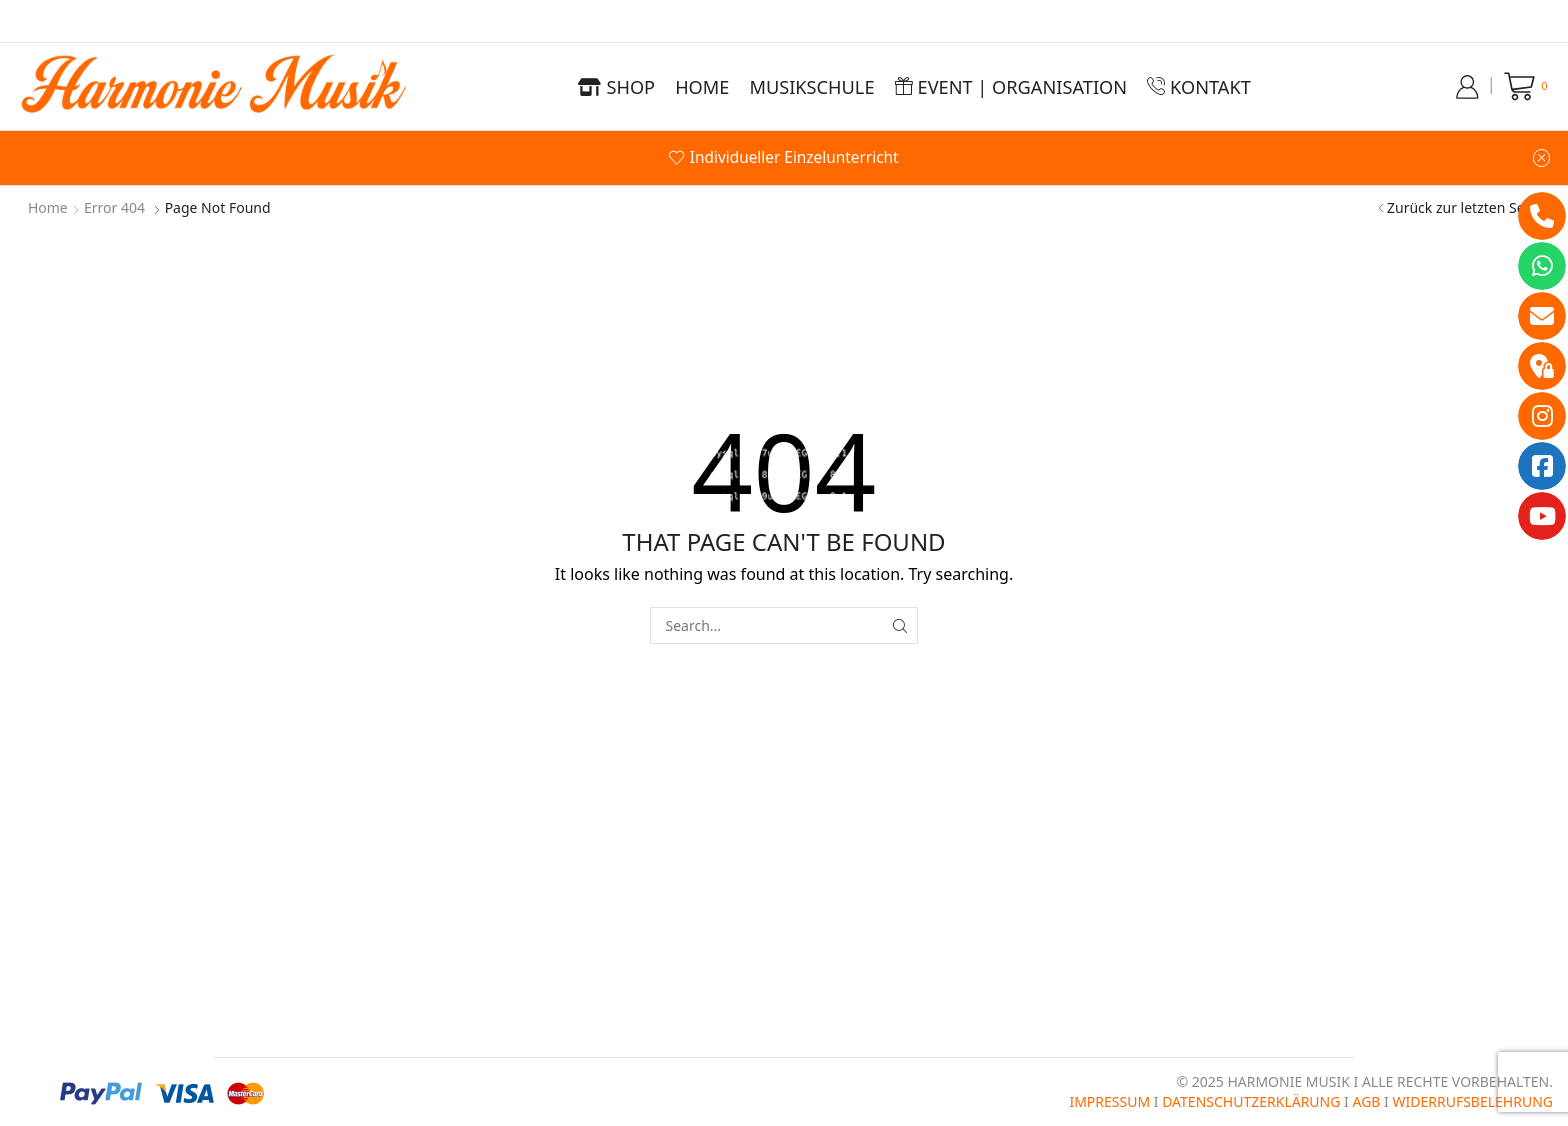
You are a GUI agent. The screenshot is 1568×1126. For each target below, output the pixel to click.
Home (702, 87)
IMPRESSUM (1109, 1101)
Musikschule (811, 87)
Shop (616, 87)
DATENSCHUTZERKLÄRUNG (1251, 1101)
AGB (1366, 1101)
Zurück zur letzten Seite (1464, 207)
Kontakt (1199, 87)
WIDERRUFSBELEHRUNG (1472, 1101)
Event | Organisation (1011, 87)
